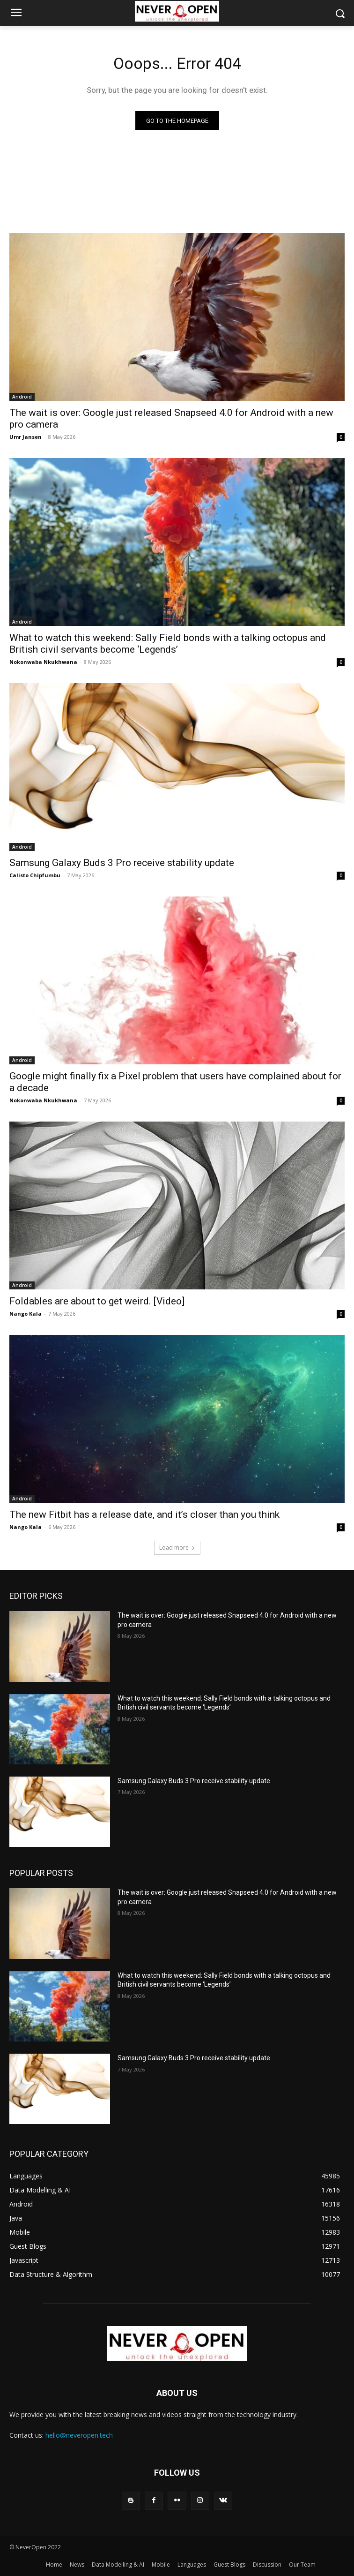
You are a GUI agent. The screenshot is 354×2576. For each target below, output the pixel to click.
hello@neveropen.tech (79, 2435)
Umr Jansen (25, 436)
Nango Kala (25, 1313)
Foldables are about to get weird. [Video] (96, 1301)
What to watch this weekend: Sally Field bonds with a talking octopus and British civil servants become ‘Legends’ (167, 643)
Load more (177, 1548)
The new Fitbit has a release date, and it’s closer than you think (144, 1514)
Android (22, 396)
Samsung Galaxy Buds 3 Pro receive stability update (121, 862)
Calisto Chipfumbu (34, 875)
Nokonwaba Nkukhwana (43, 661)
